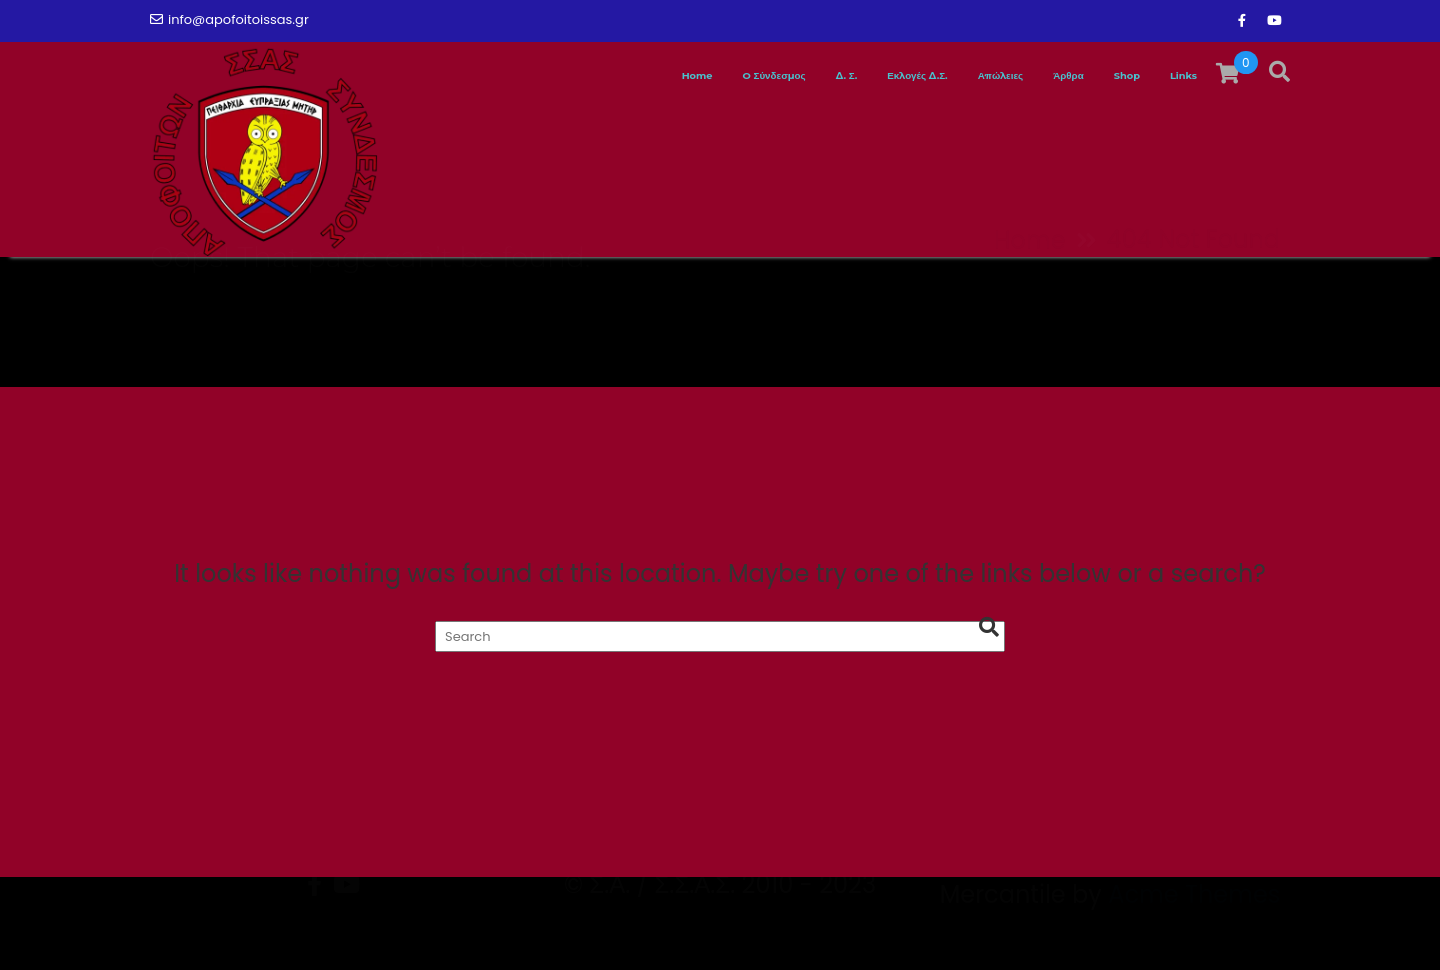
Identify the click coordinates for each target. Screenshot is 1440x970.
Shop (1098, 76)
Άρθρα (1019, 76)
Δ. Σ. (703, 76)
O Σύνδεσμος (601, 76)
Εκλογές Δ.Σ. (803, 76)
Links (1174, 76)
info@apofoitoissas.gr (229, 19)
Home (490, 76)
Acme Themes (1194, 934)
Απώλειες (925, 76)
